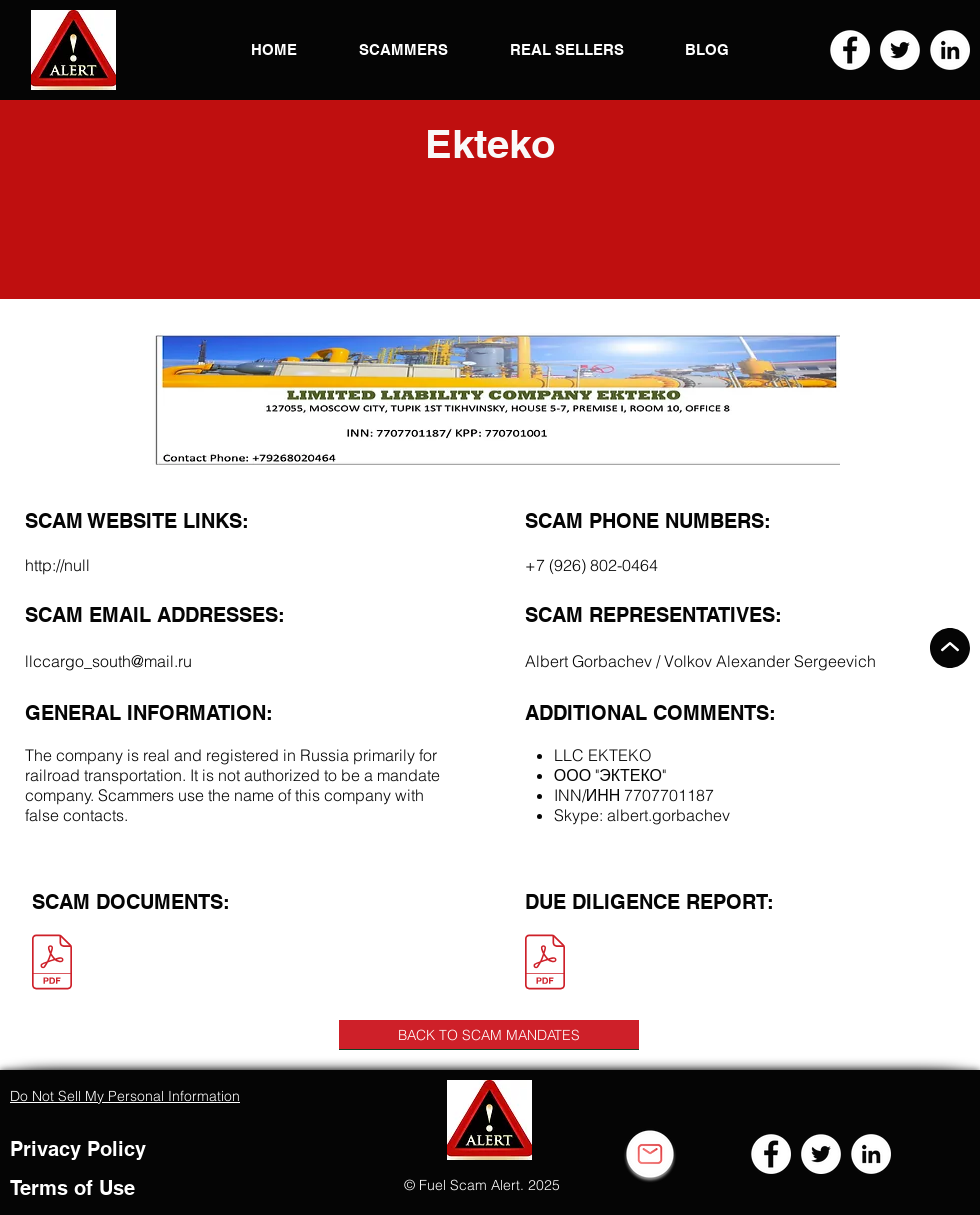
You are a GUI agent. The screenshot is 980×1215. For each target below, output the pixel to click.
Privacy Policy (78, 1149)
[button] (73, 50)
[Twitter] (900, 50)
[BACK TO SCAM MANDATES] (489, 1035)
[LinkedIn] (950, 50)
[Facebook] (850, 50)
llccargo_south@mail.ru (108, 661)
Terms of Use (72, 1188)
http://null (57, 565)
